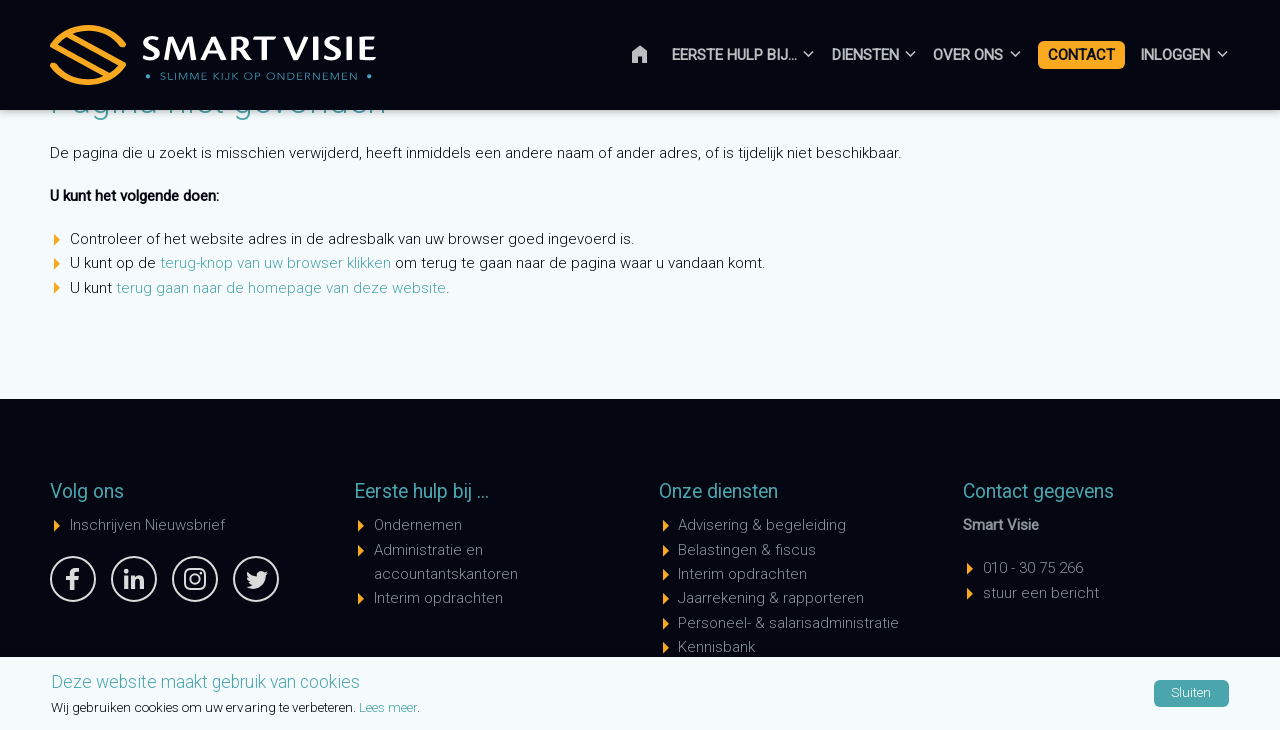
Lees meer (388, 707)
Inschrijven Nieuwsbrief (147, 525)
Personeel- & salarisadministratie (788, 623)
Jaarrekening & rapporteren (771, 598)
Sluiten (1191, 692)
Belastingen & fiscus (747, 550)
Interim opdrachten (438, 598)
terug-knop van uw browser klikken (275, 263)
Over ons (968, 55)
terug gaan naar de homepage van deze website (281, 288)
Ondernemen (418, 525)
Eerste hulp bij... (734, 55)
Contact (1081, 55)
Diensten (865, 55)
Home (652, 55)
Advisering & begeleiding (762, 525)
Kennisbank (716, 647)
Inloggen (1175, 55)
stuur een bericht (1041, 593)
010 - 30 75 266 (1033, 568)
